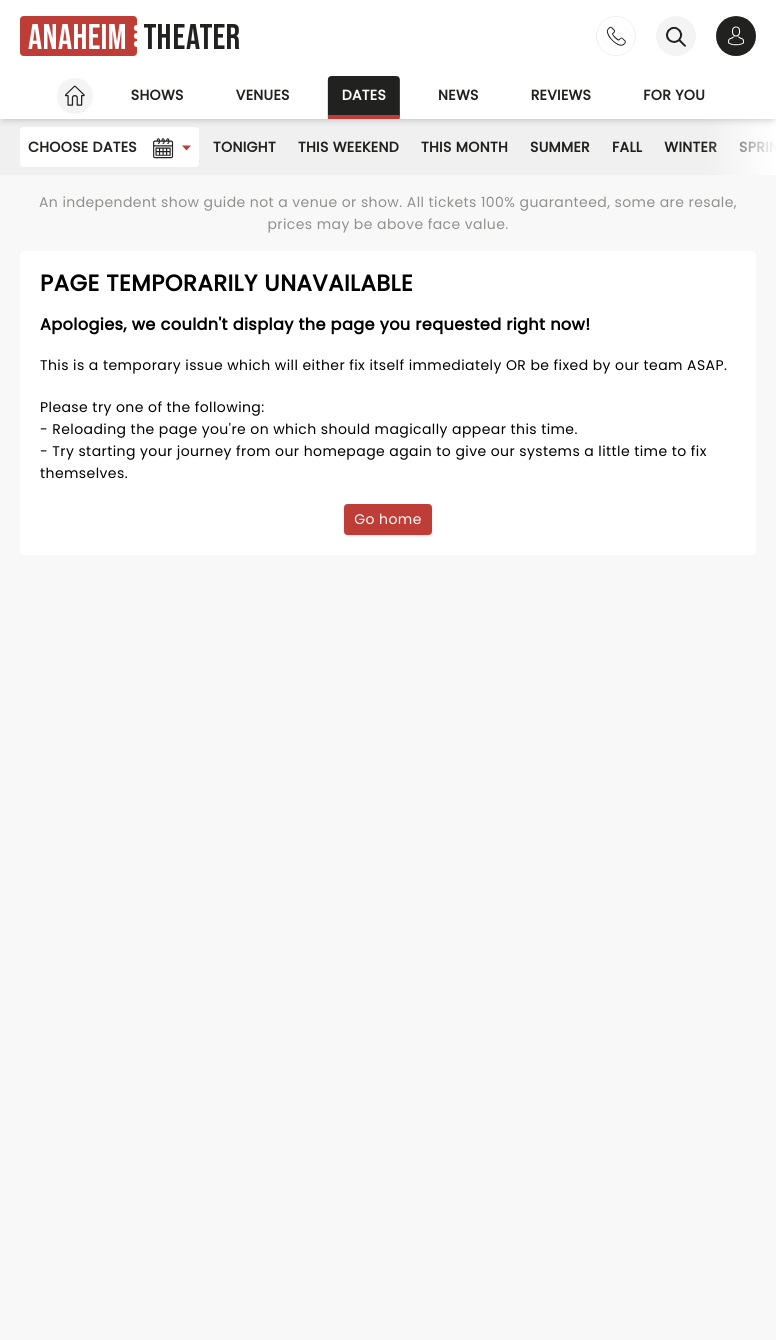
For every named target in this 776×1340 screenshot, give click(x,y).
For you (674, 95)
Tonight (244, 147)
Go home (388, 519)
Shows (157, 95)
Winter (690, 147)
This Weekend (348, 147)
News (458, 95)
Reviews (561, 95)
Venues (263, 95)
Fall (627, 147)
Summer (560, 147)
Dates (364, 95)
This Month (464, 147)
